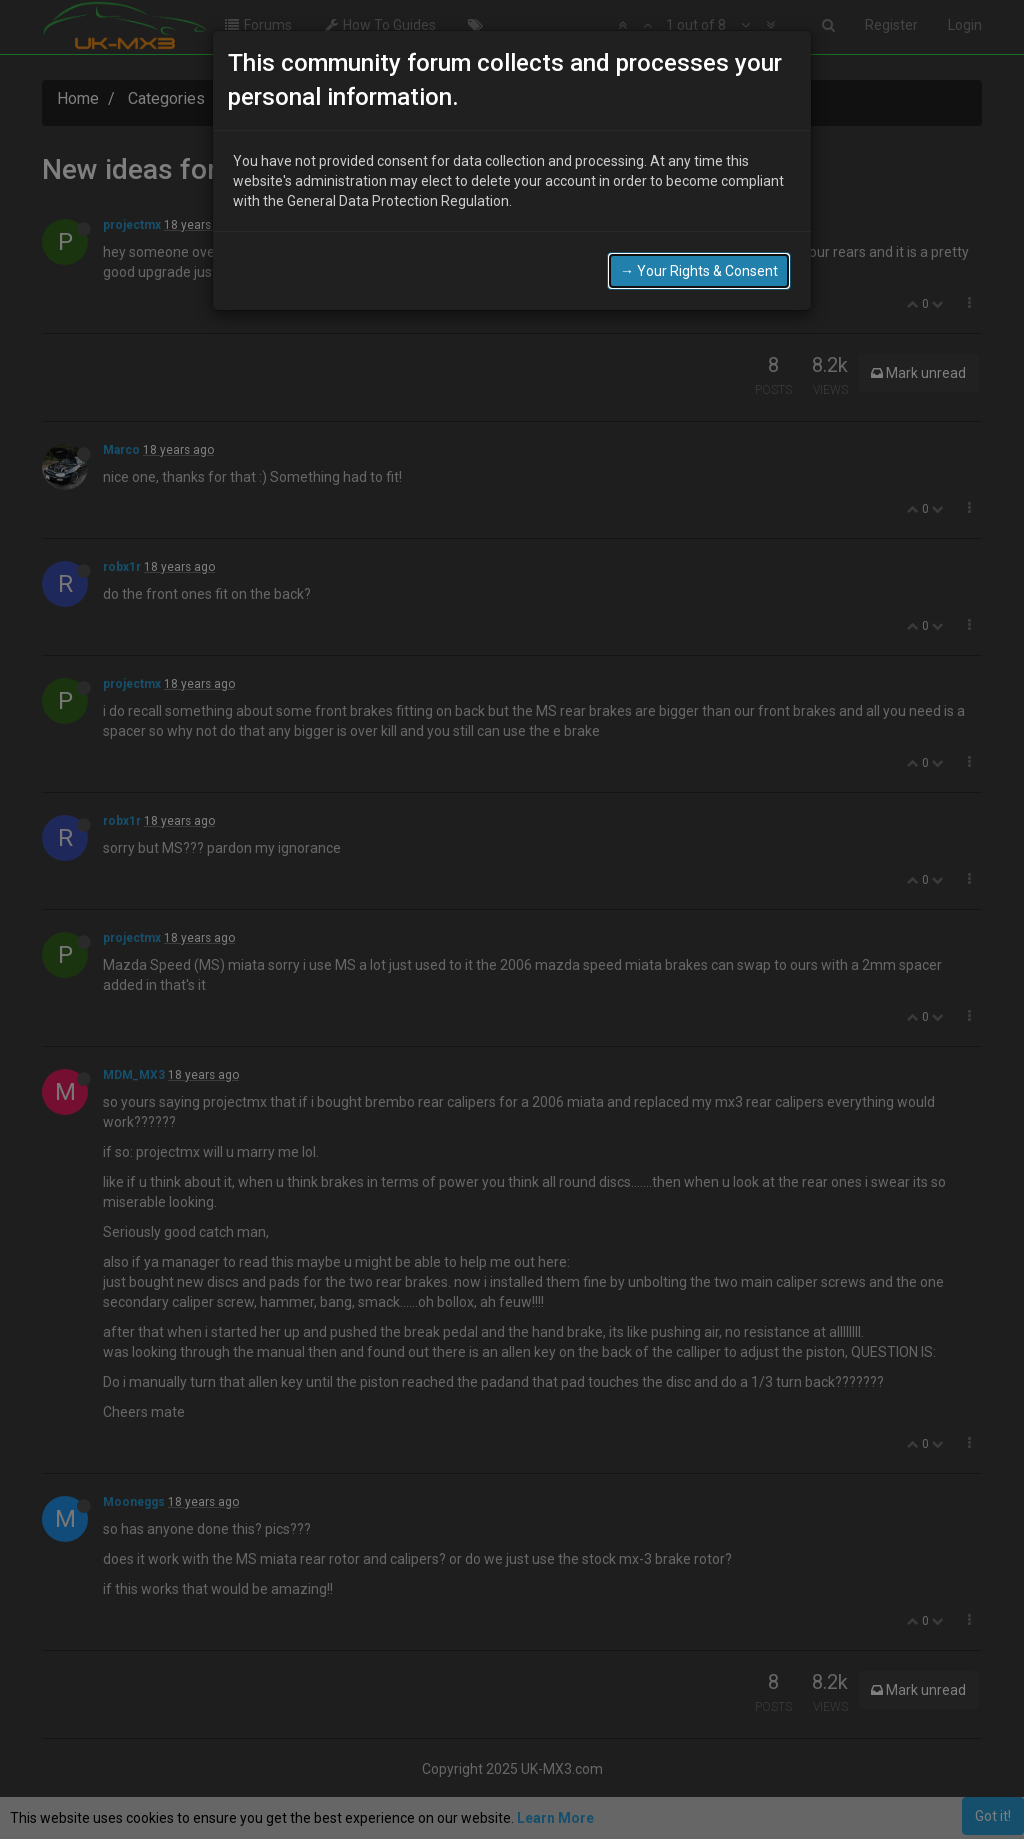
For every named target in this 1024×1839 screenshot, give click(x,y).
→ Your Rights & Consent (699, 269)
